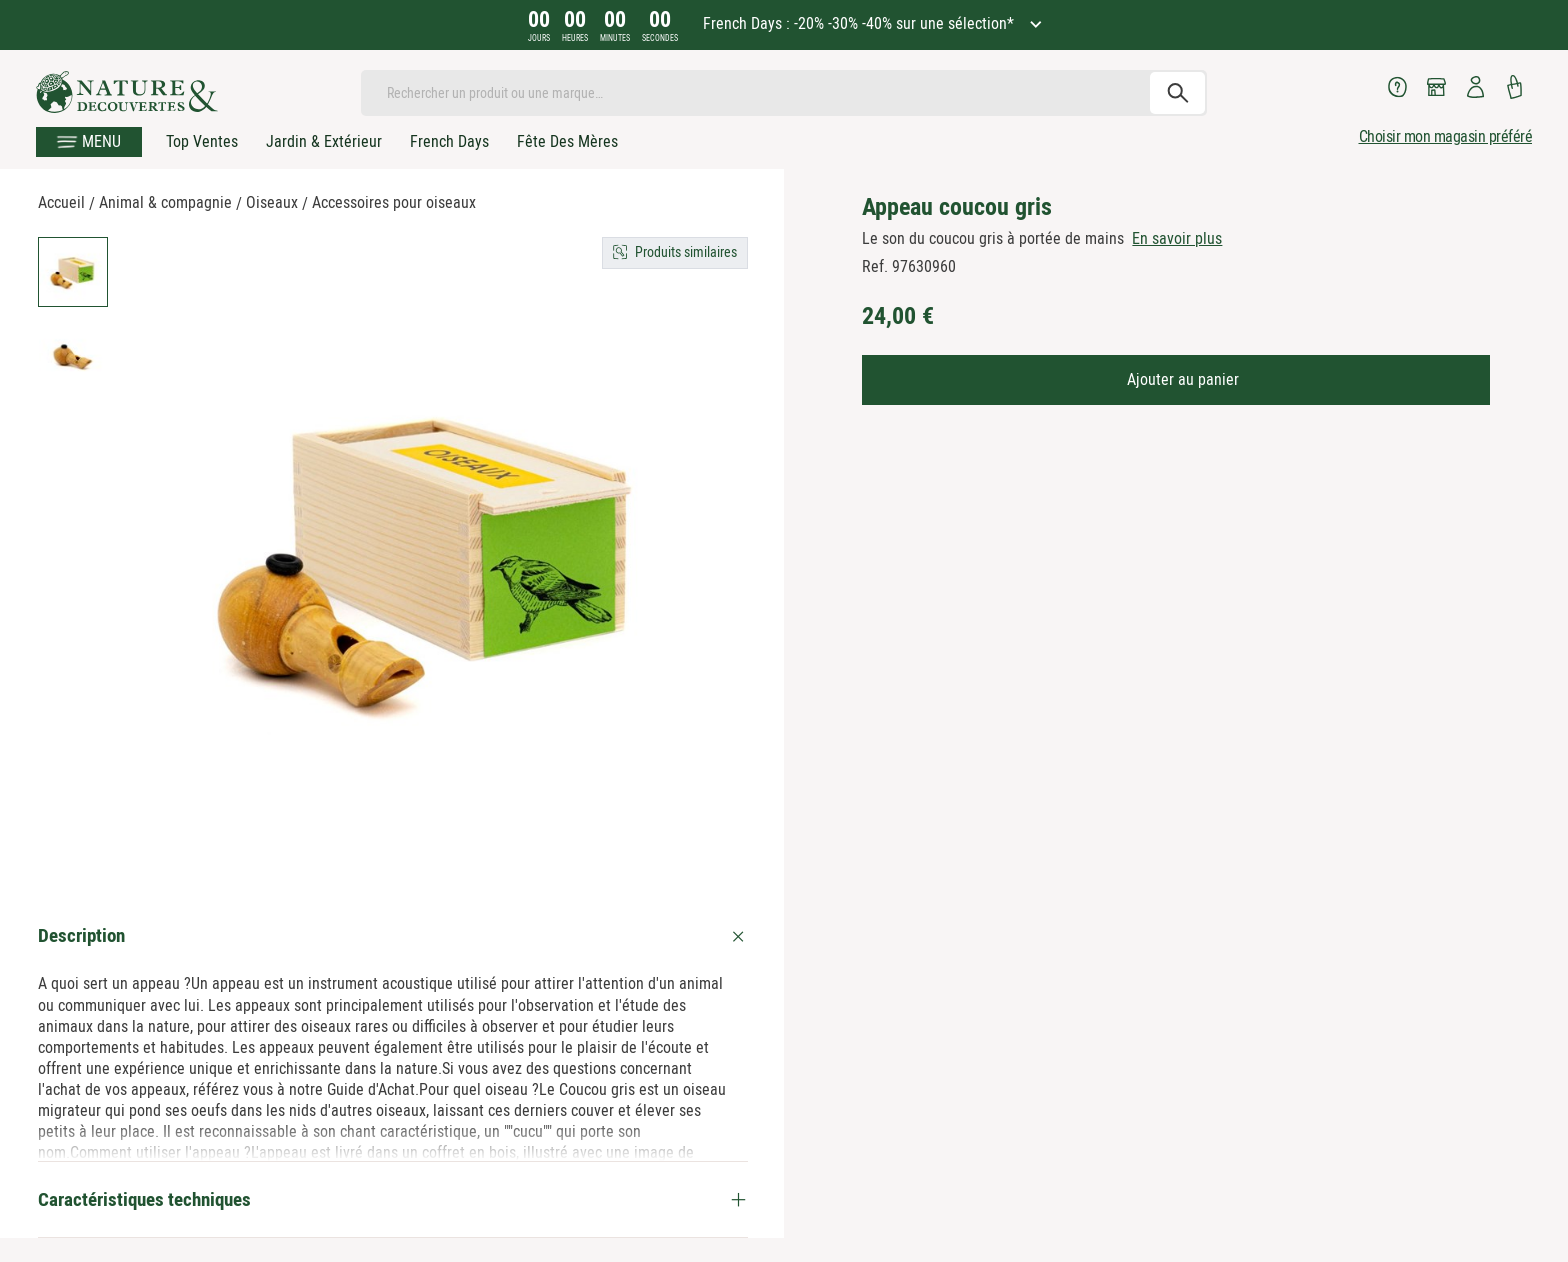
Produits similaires (686, 252)
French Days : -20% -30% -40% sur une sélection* (860, 23)
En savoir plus (1177, 238)
